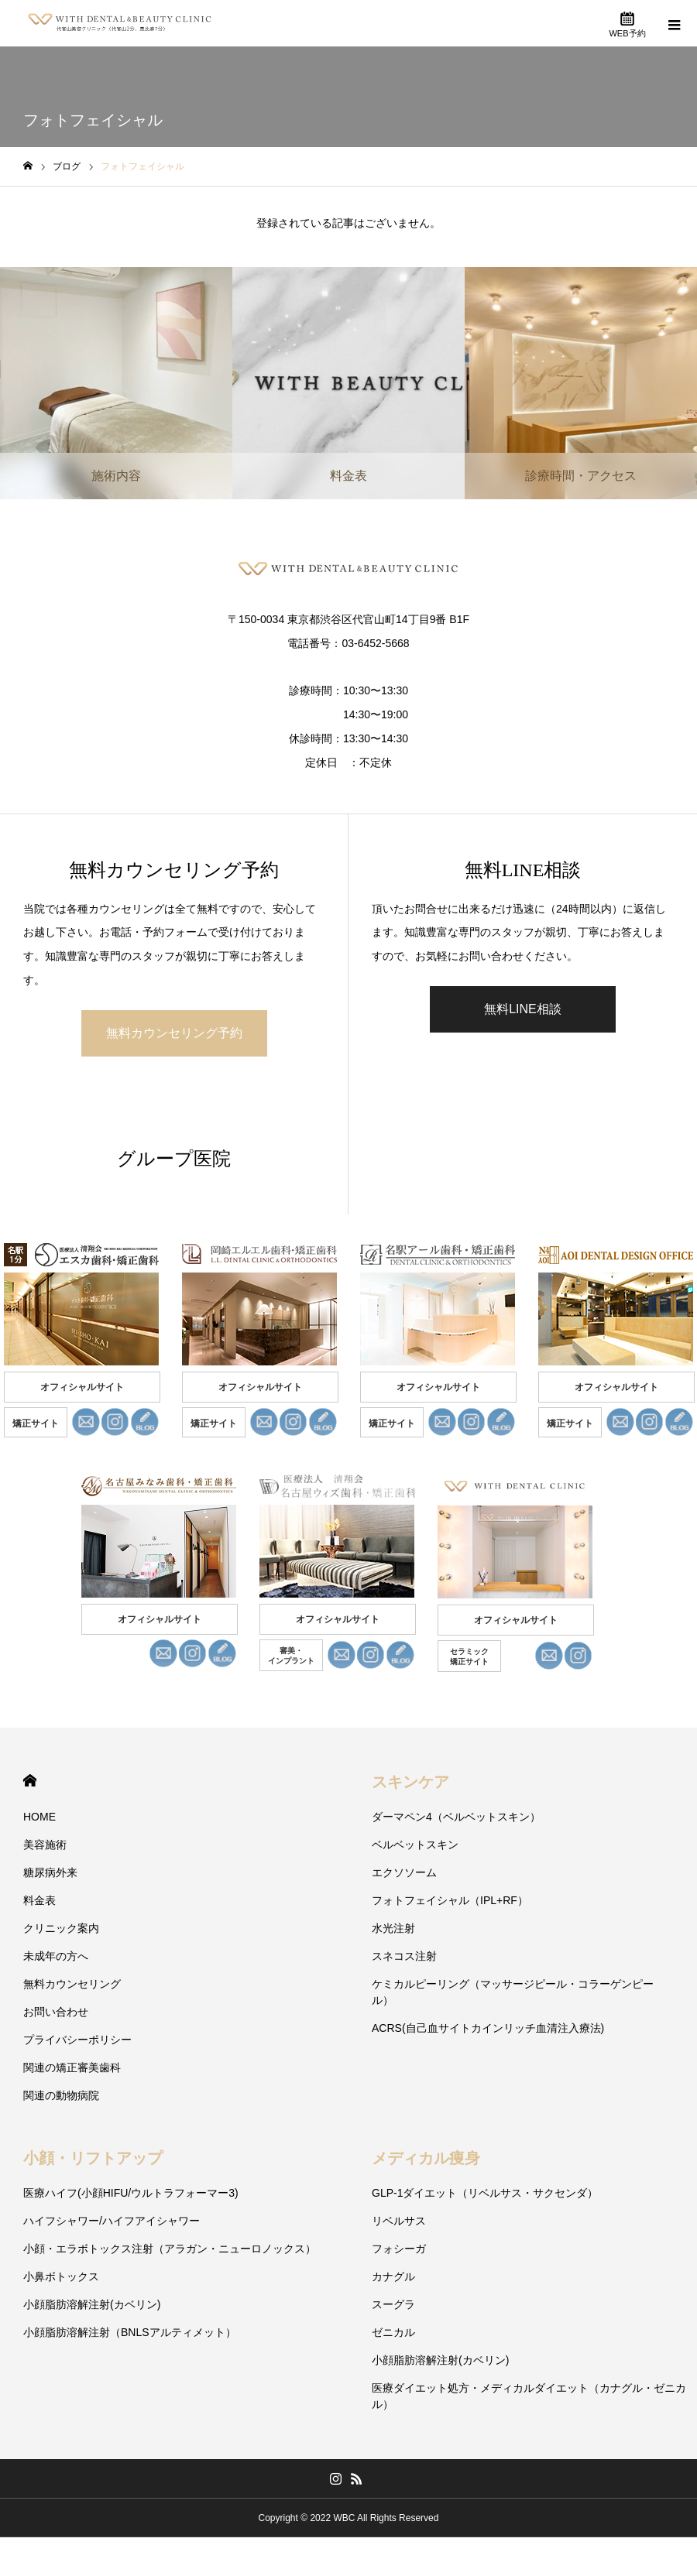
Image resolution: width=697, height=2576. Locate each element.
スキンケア (410, 1781)
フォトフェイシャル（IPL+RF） (450, 1900)
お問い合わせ (55, 2012)
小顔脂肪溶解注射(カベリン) (91, 2304)
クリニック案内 (61, 1928)
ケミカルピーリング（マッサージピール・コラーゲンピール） (513, 1992)
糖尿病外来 (50, 1872)
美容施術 (45, 1844)
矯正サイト (35, 1423)
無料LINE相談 (522, 1009)
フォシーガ (399, 2248)
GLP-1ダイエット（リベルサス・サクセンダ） (485, 2193)
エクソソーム (404, 1872)
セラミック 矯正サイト (469, 1656)
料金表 (39, 1900)
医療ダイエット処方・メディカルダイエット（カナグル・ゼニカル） (529, 2396)
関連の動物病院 (61, 2095)
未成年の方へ (55, 1956)
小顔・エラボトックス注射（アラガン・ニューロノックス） (169, 2248)
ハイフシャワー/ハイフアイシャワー (111, 2221)
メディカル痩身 (426, 2158)
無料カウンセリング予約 (174, 1033)
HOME (29, 1780)
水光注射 (393, 1928)
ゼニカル (393, 2332)
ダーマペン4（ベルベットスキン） (456, 1816)
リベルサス (399, 2221)
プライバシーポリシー (77, 2039)
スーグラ (393, 2304)
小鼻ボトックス (61, 2276)
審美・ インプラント (291, 1655)
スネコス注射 (404, 1956)
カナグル (393, 2276)
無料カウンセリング (72, 1984)
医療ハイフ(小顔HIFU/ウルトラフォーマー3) (131, 2193)
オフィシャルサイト (82, 1387)
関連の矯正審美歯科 (72, 2067)
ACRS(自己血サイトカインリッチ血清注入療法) (488, 2028)
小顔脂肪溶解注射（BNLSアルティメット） (129, 2332)
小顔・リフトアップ (93, 2158)
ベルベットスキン (415, 1844)
